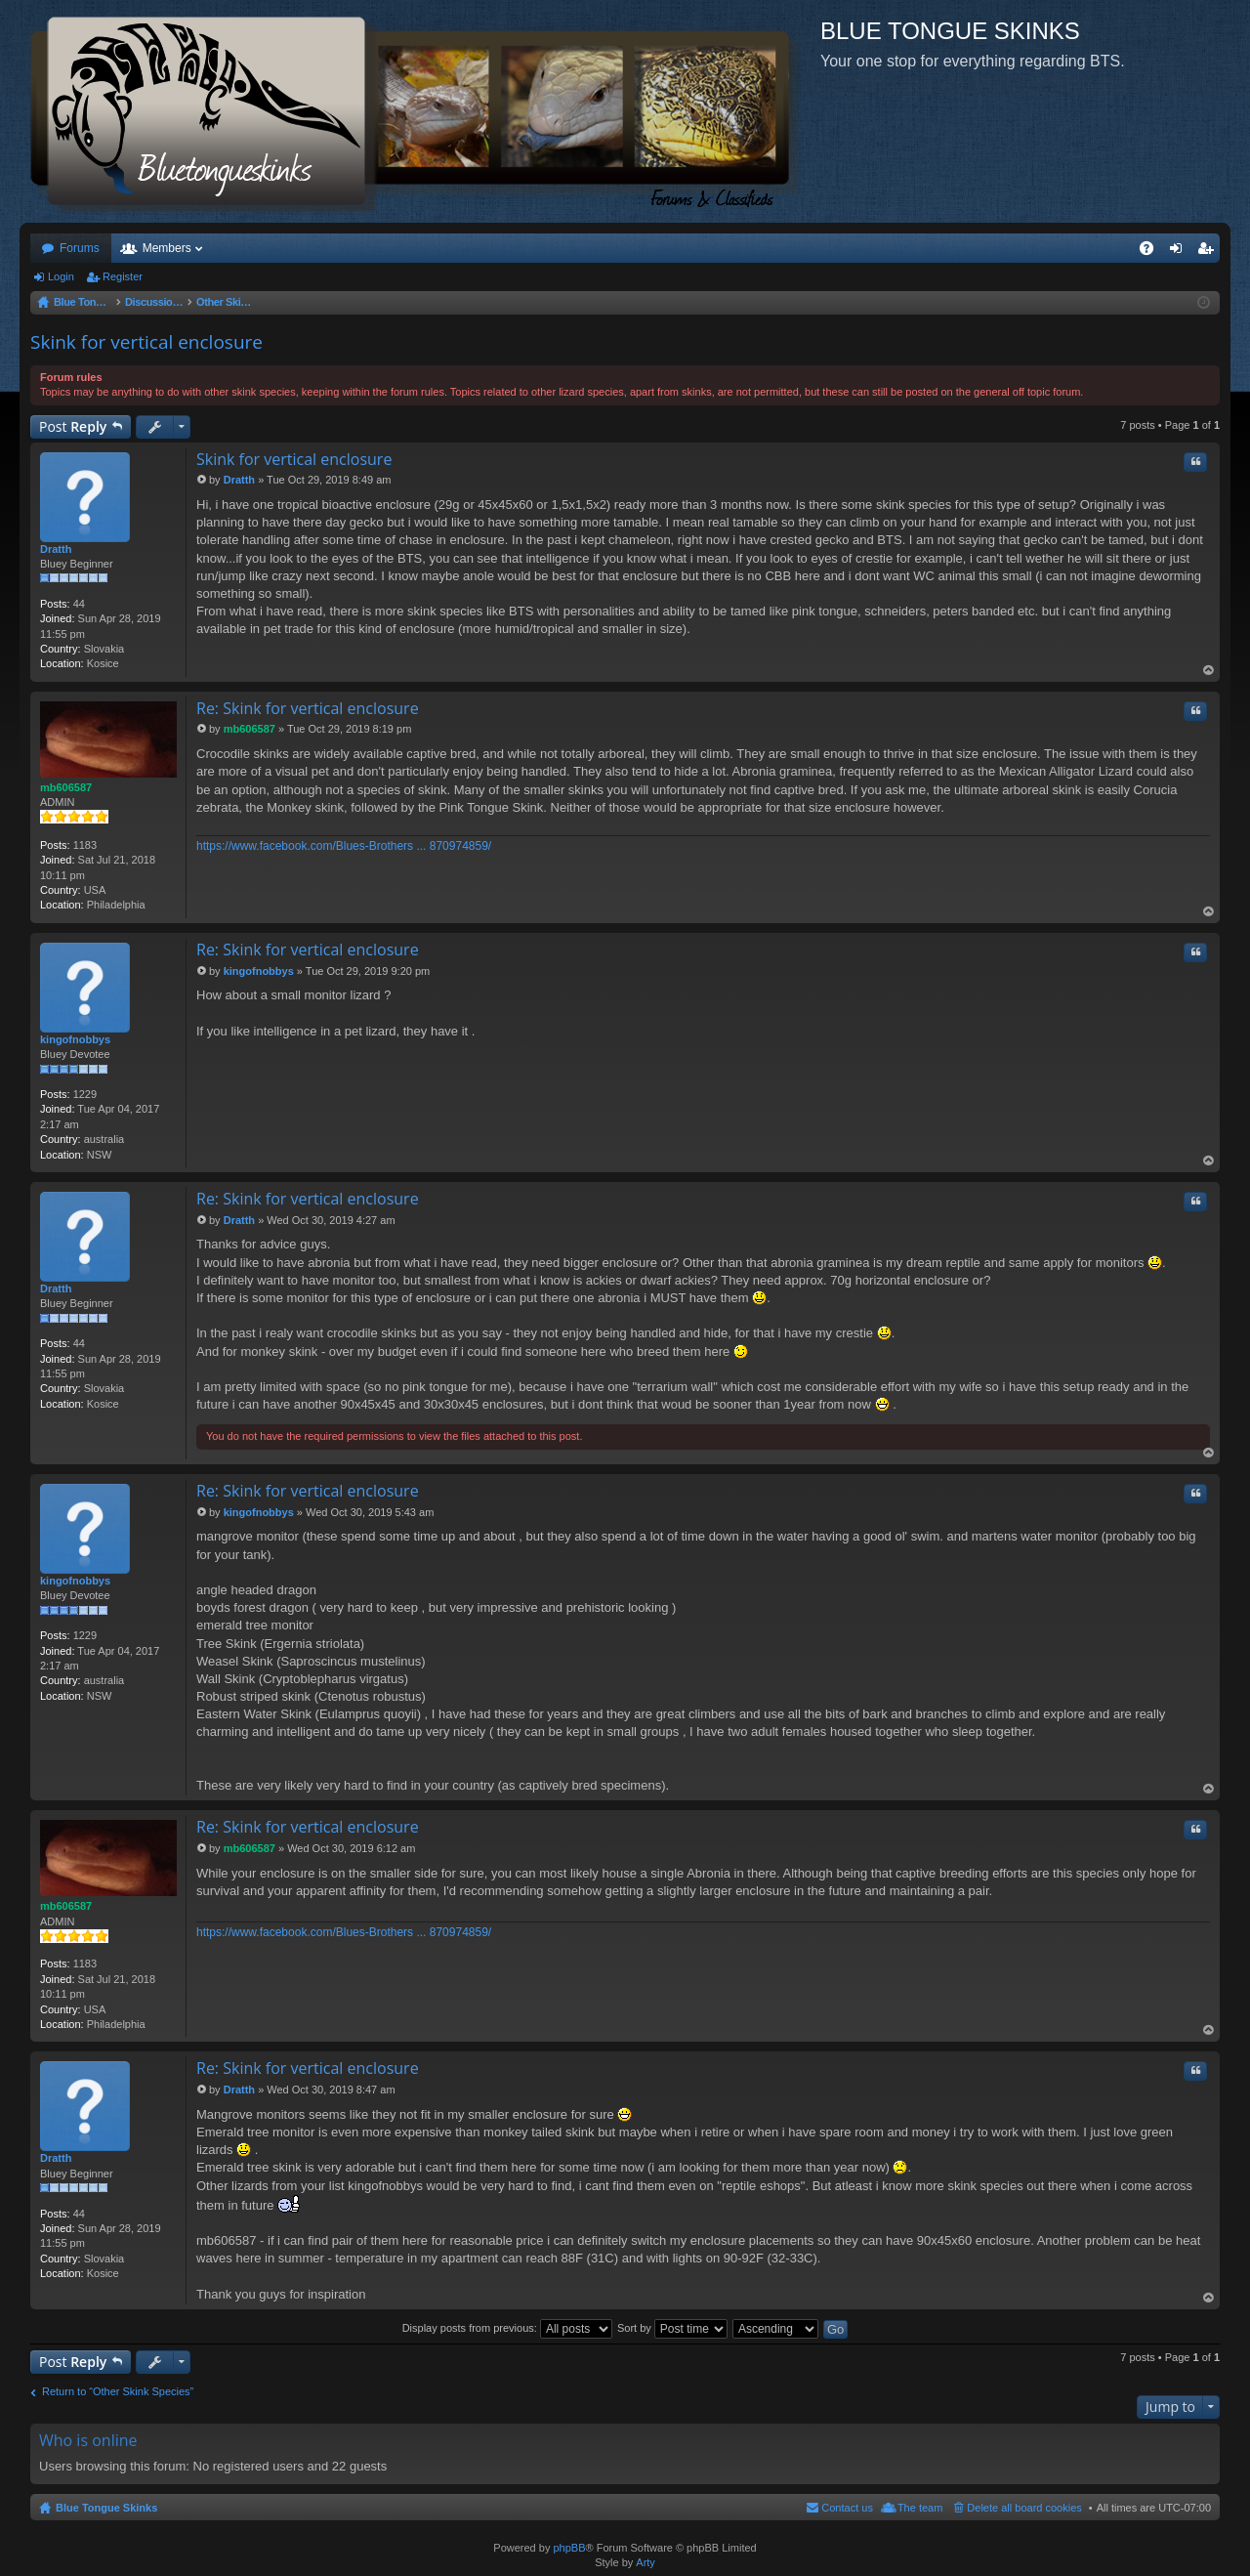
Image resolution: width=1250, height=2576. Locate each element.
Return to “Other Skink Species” (117, 2391)
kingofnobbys (75, 1039)
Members (167, 248)
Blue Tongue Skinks (106, 2507)
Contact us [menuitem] (847, 2507)
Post (72, 426)
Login (61, 276)
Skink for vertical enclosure (146, 342)
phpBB (569, 2548)
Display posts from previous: (507, 2328)
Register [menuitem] (1209, 252)
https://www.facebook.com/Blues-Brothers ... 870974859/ (343, 846)
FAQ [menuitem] (1153, 252)
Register (123, 276)
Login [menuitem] (1180, 252)
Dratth (55, 549)
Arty (645, 2562)
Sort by (672, 2328)
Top (1209, 670)
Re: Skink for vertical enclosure (307, 708)
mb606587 (66, 787)
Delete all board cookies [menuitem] (1024, 2507)
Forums (80, 248)
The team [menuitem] (919, 2507)
